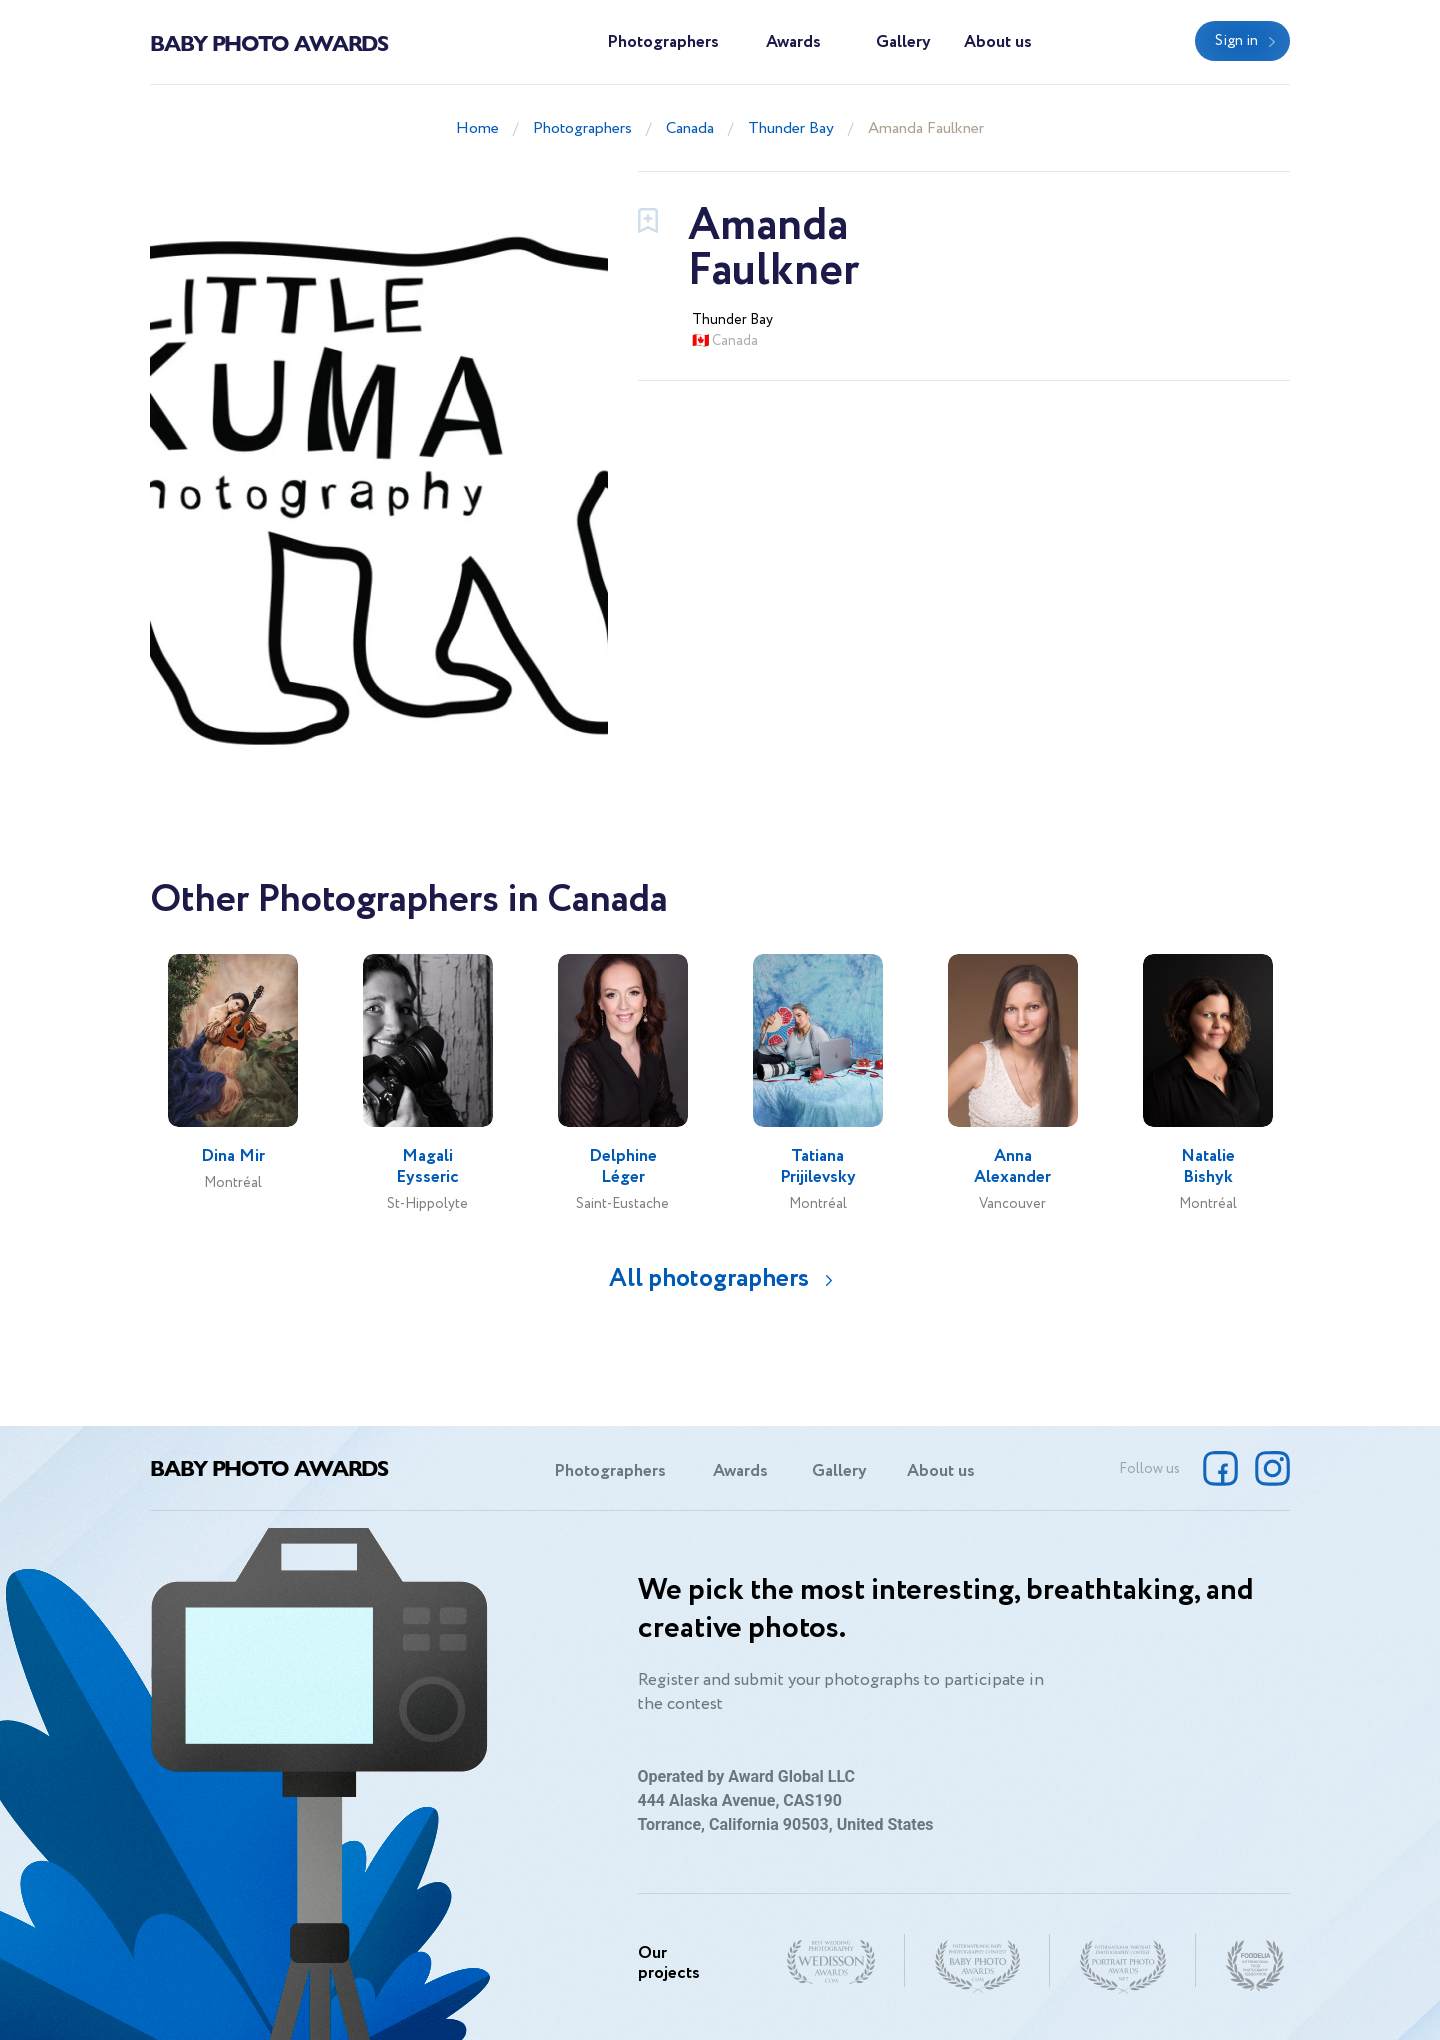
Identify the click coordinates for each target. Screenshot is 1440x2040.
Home (477, 128)
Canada (690, 128)
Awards (793, 42)
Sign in (1236, 41)
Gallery (903, 42)
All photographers (709, 1278)
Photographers (663, 42)
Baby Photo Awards (269, 42)
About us (998, 42)
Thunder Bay (791, 128)
